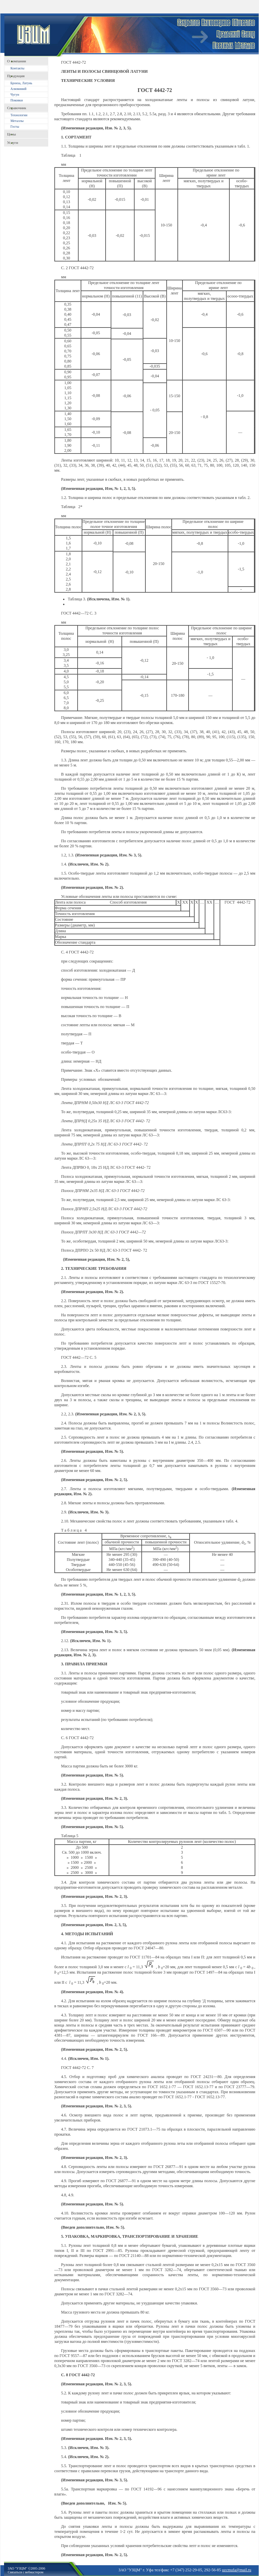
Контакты (17, 68)
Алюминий (18, 89)
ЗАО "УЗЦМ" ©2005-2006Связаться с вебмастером (26, 2570)
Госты (14, 126)
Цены (11, 134)
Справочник (16, 108)
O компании (16, 61)
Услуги (12, 142)
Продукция (16, 76)
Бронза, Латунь (21, 83)
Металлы (17, 121)
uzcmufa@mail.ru (236, 2570)
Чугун (14, 94)
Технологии (18, 115)
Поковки (16, 100)
